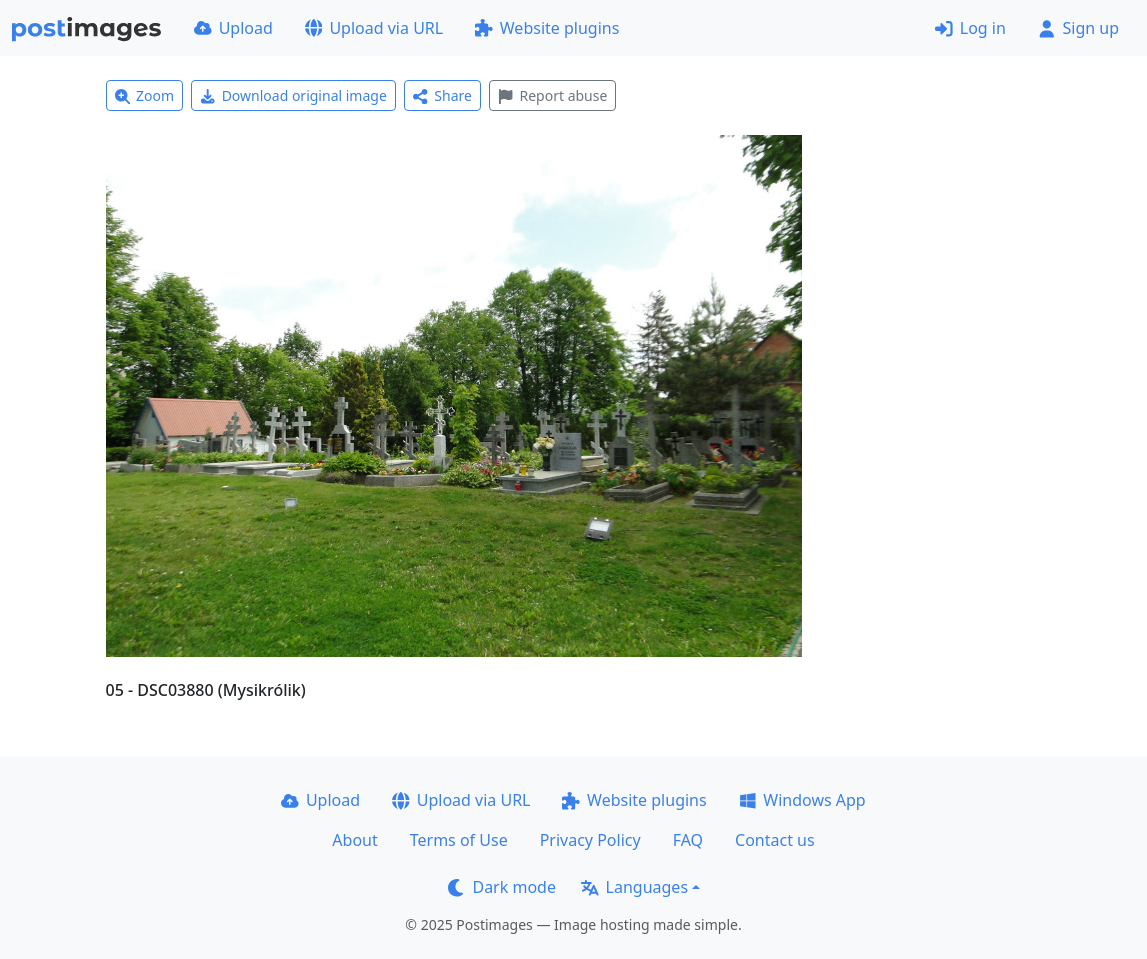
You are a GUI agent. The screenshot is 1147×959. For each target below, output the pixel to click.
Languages (634, 887)
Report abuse (552, 95)
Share (442, 95)
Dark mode (502, 887)
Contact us (775, 840)
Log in (970, 28)
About (354, 840)
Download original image (293, 95)
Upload (233, 28)
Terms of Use (459, 840)
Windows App (802, 800)
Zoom (145, 95)
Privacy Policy (590, 840)
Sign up (1078, 28)
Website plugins (547, 28)
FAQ (688, 840)
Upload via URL (374, 28)
